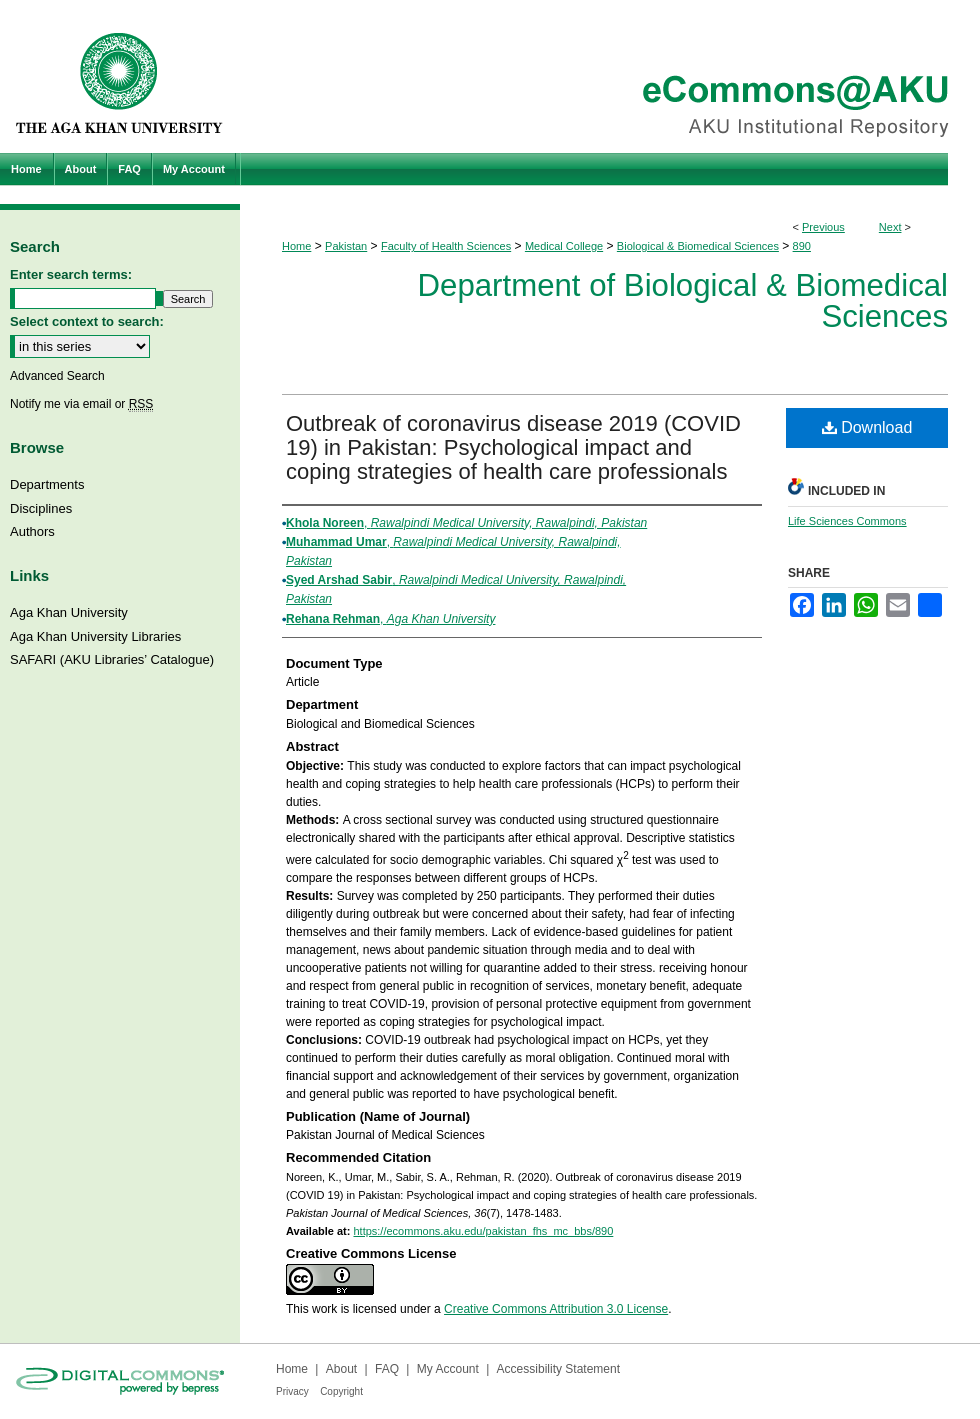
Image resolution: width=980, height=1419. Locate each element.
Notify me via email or (81, 404)
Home (296, 246)
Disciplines (41, 508)
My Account (448, 1369)
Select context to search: (87, 321)
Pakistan (346, 246)
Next (890, 227)
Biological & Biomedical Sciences (698, 246)
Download (867, 427)
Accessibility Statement (558, 1369)
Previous (823, 227)
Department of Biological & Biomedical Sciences (683, 301)
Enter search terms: (71, 274)
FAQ (387, 1369)
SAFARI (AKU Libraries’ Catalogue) (112, 659)
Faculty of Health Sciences (446, 246)
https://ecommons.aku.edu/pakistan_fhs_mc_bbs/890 (483, 1231)
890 (802, 246)
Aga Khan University (69, 612)
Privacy (292, 1391)
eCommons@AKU (610, 76)
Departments (47, 484)
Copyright (341, 1391)
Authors (32, 531)
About (341, 1369)
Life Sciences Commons (847, 521)
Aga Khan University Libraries (95, 636)
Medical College (564, 246)
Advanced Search (57, 376)
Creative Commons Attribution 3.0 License (556, 1309)
